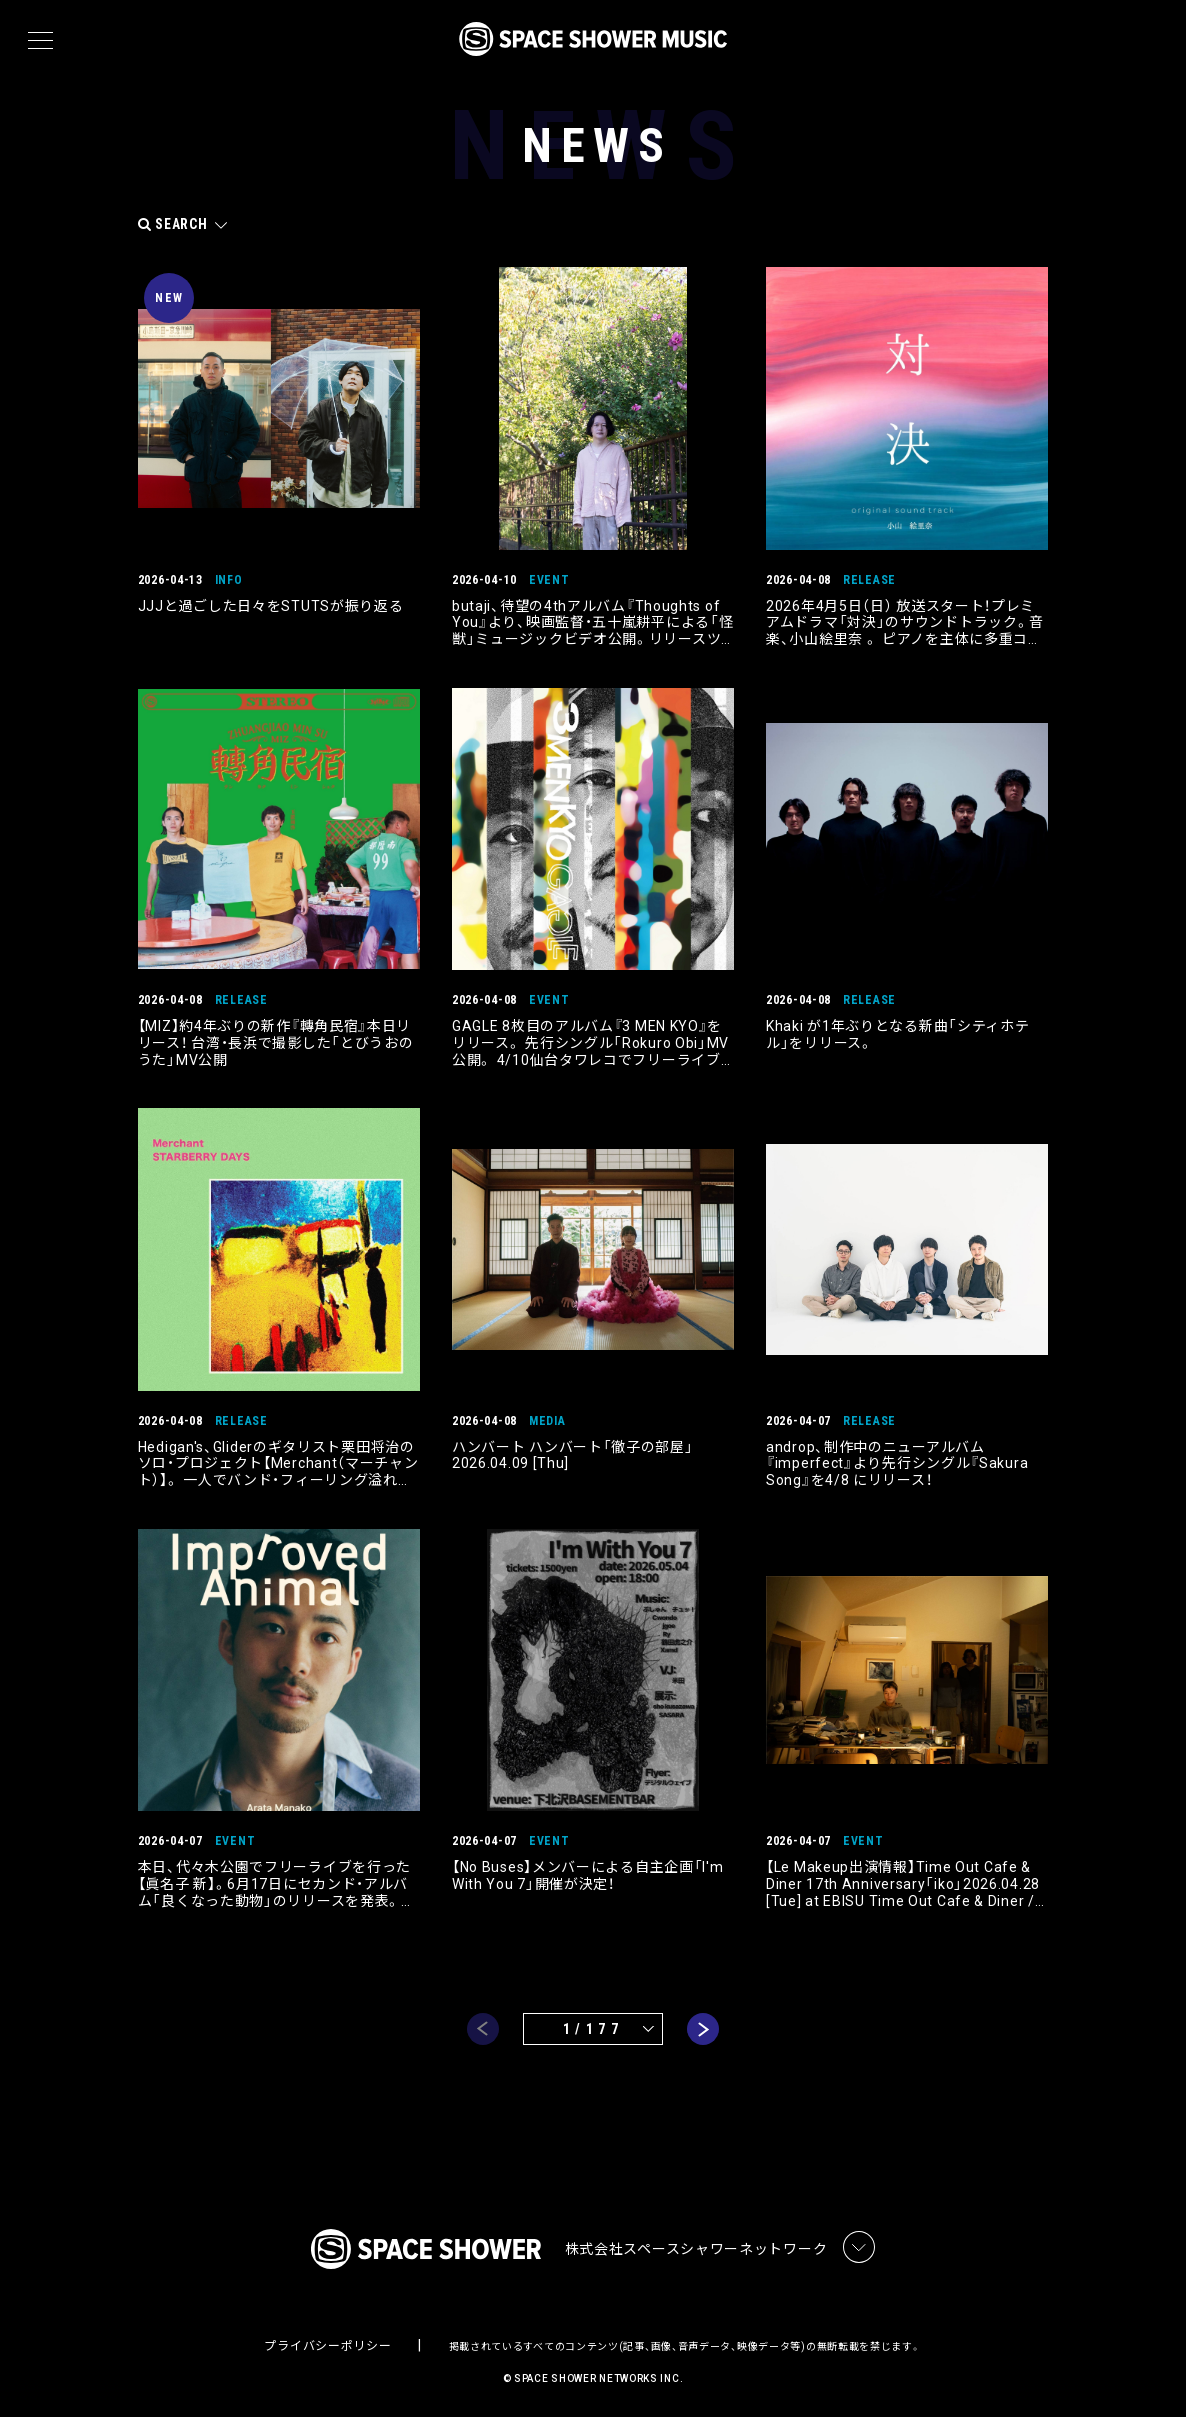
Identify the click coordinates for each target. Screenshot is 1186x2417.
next (703, 2023)
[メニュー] (40, 41)
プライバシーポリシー (327, 2342)
